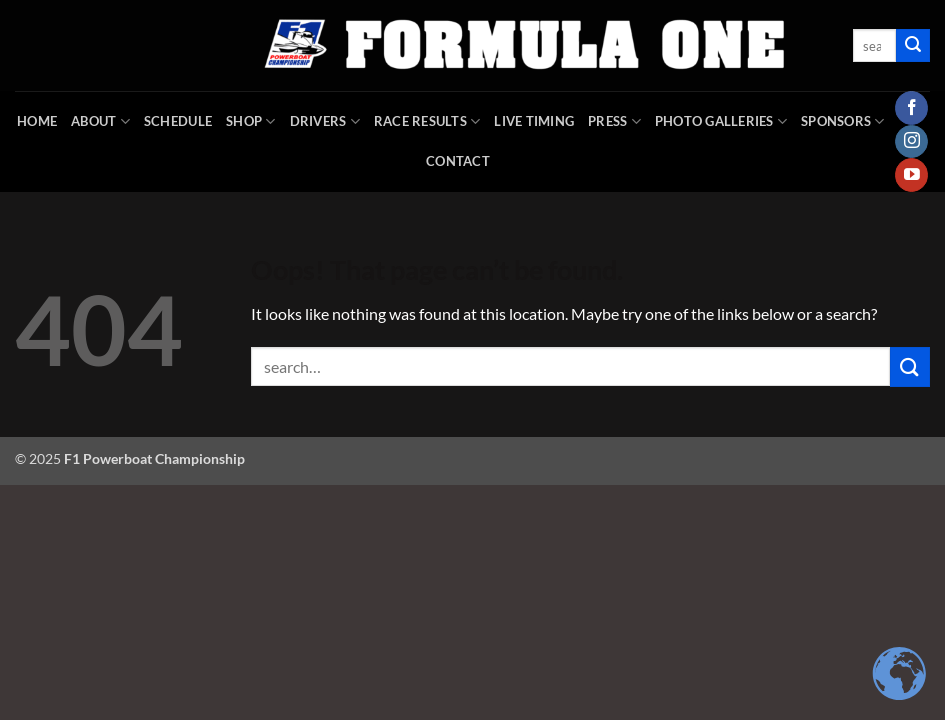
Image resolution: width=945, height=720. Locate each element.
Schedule (178, 121)
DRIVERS (325, 121)
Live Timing (534, 121)
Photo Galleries (721, 121)
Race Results (427, 121)
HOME (37, 121)
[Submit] (913, 46)
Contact (458, 161)
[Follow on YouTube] (911, 175)
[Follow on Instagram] (911, 142)
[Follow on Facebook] (911, 108)
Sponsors (843, 121)
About (100, 121)
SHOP (250, 121)
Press (614, 121)
